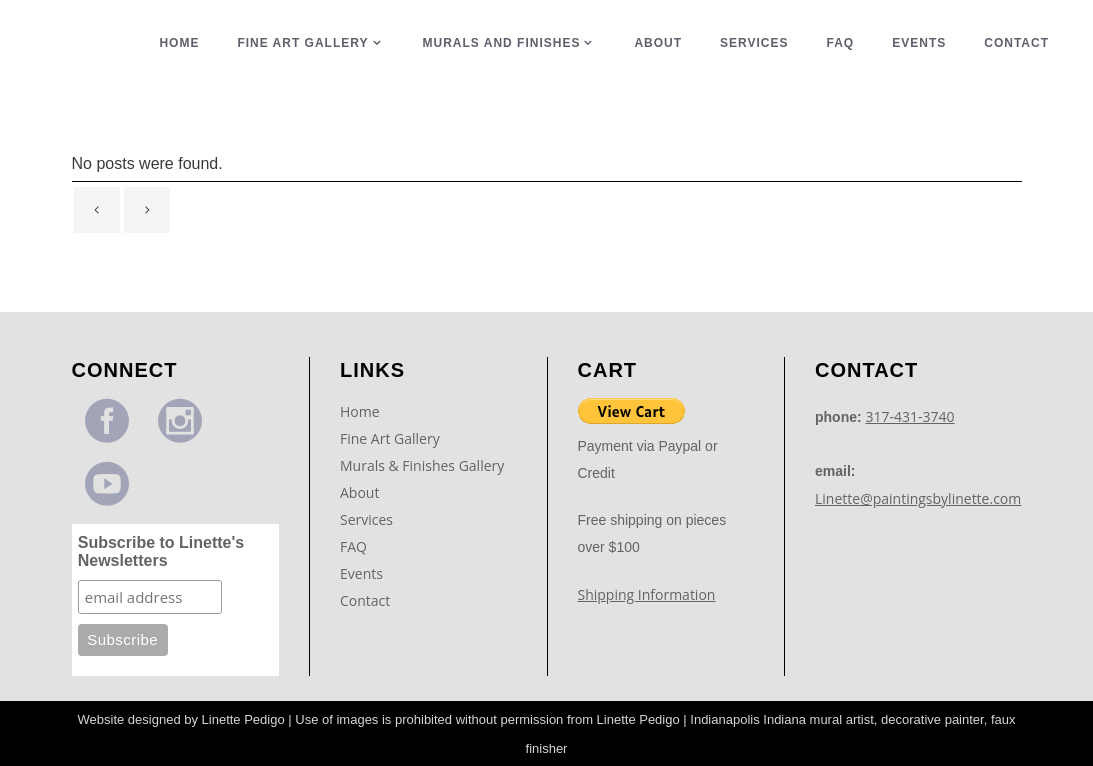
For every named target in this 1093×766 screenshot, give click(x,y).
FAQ (353, 546)
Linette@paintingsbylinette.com (918, 498)
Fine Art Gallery (390, 438)
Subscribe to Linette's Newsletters (161, 551)
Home (360, 411)
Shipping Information (647, 594)
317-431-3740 (910, 416)
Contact (365, 600)
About (359, 492)
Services (366, 519)
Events (361, 573)
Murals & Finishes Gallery (422, 465)
